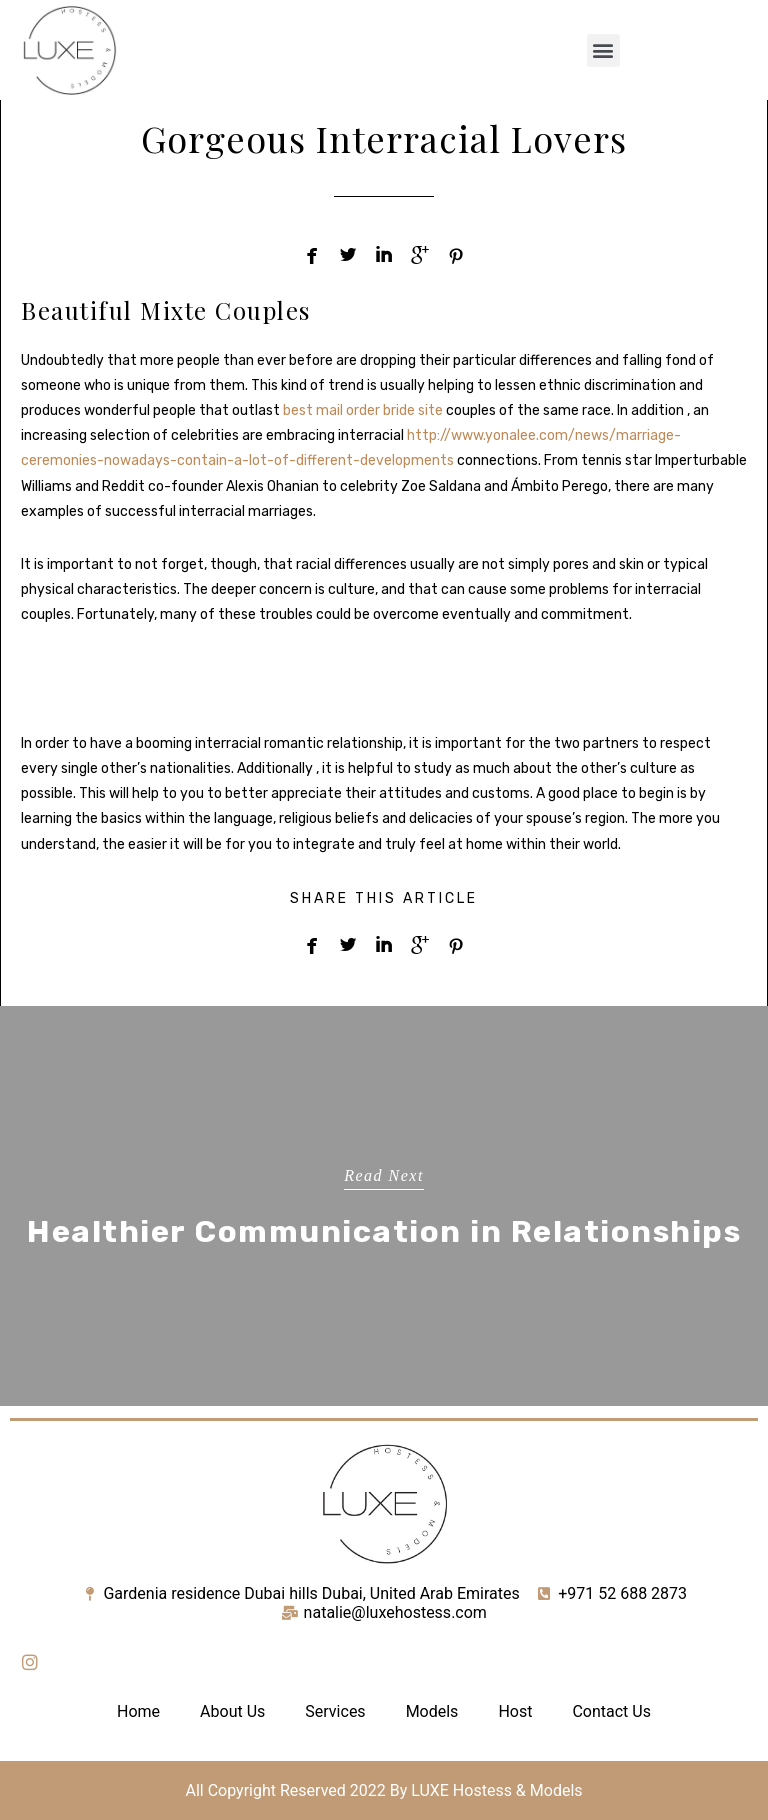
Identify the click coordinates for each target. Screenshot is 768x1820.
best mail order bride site (363, 410)
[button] (603, 50)
